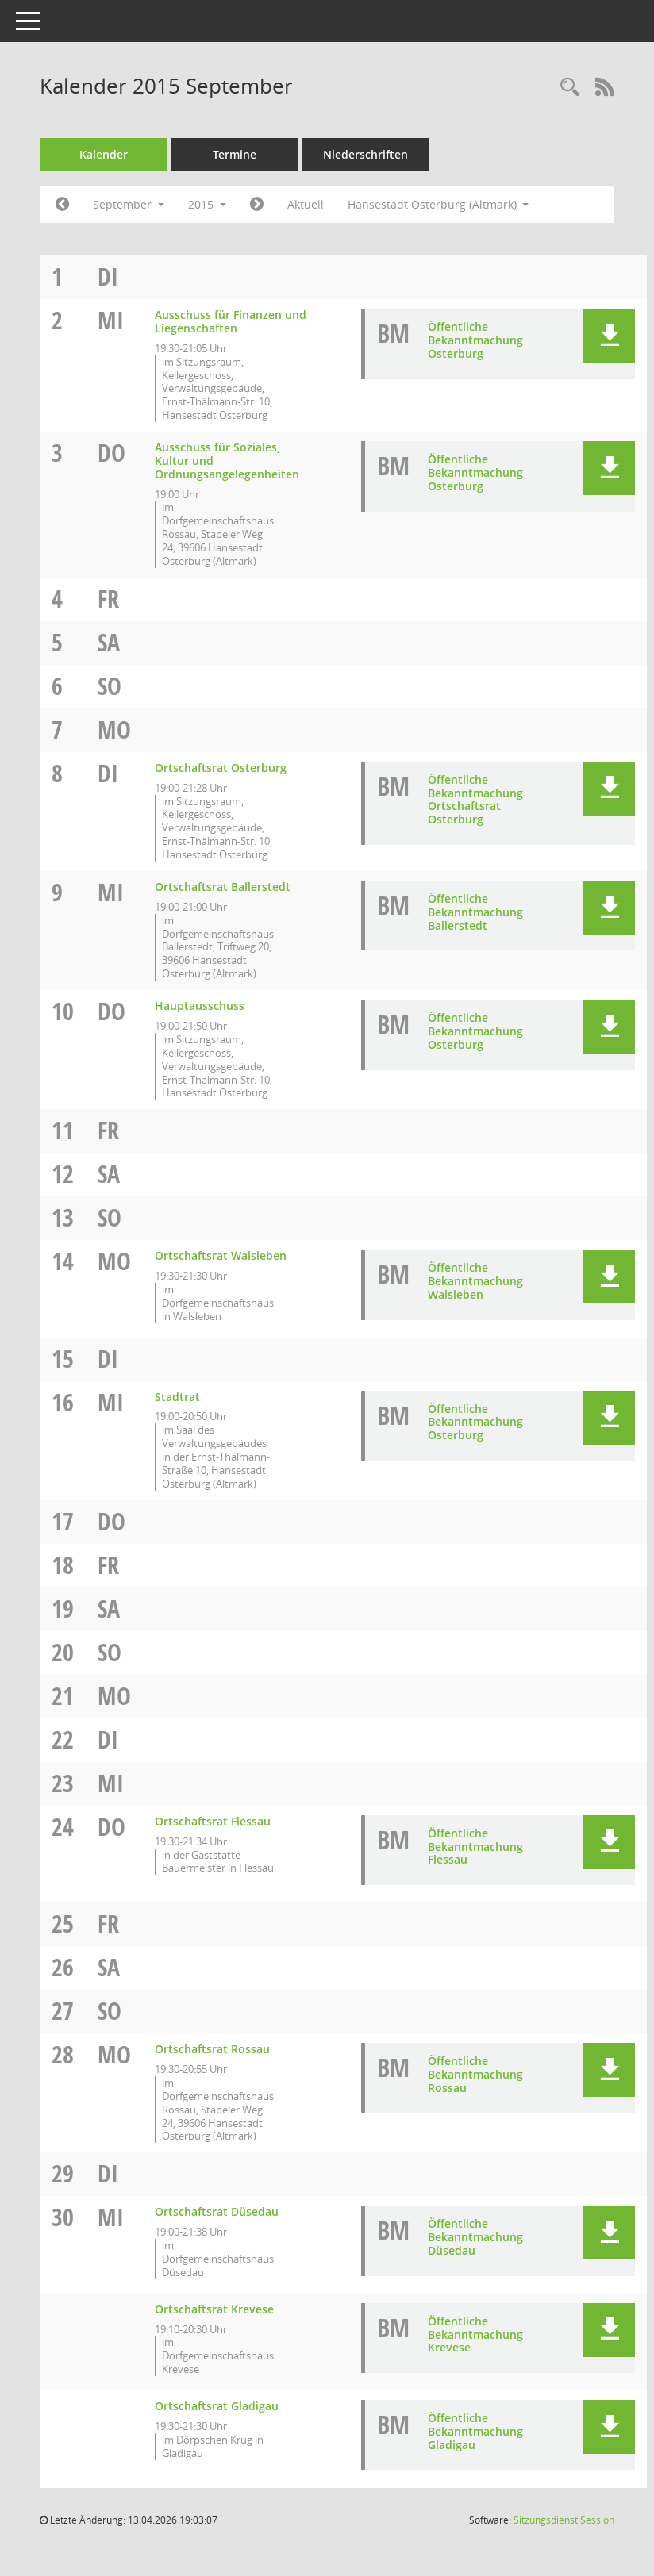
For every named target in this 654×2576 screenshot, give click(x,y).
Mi (111, 320)
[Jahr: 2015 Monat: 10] (256, 204)
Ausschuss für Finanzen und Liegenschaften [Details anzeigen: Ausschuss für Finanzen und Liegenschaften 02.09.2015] (230, 321)
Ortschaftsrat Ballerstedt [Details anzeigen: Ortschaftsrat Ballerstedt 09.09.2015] (222, 886)
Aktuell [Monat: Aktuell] (305, 204)
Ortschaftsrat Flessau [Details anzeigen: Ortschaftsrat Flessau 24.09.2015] (213, 1821)
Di (108, 276)
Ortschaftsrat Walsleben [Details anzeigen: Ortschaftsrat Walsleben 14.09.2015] (221, 1255)
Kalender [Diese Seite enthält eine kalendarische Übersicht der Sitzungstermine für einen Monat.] (103, 154)
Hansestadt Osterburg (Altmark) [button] (438, 204)
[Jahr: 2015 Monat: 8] (62, 204)
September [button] (128, 204)
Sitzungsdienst (564, 2520)
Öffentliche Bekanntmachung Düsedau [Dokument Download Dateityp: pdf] (475, 2237)
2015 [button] (207, 204)
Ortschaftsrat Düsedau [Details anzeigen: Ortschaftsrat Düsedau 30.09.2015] (217, 2211)
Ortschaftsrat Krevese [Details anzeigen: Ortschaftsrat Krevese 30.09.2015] (214, 2309)
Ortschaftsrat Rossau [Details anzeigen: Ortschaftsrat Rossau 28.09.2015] (212, 2048)
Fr (108, 598)
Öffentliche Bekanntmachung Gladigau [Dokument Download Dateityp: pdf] (475, 2431)
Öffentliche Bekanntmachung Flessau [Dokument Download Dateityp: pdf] (475, 1846)
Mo (114, 729)
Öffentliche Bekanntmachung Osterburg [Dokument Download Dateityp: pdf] (475, 340)
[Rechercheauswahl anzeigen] (569, 88)
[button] (609, 336)
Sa (109, 642)
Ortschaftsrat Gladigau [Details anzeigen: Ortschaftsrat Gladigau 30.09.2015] (217, 2405)
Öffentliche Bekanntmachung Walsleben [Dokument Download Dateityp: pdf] (475, 1281)
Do (111, 452)
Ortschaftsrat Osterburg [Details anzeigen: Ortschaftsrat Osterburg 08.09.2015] (221, 767)
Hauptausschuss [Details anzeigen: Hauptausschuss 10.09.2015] (199, 1005)
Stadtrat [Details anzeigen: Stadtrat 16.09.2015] (177, 1396)
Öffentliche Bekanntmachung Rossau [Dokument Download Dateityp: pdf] (475, 2074)
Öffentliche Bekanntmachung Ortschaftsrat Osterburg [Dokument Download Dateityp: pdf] (475, 799)
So (109, 686)
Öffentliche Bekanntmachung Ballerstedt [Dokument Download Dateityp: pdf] (475, 912)
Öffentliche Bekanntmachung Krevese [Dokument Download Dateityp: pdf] (475, 2334)
